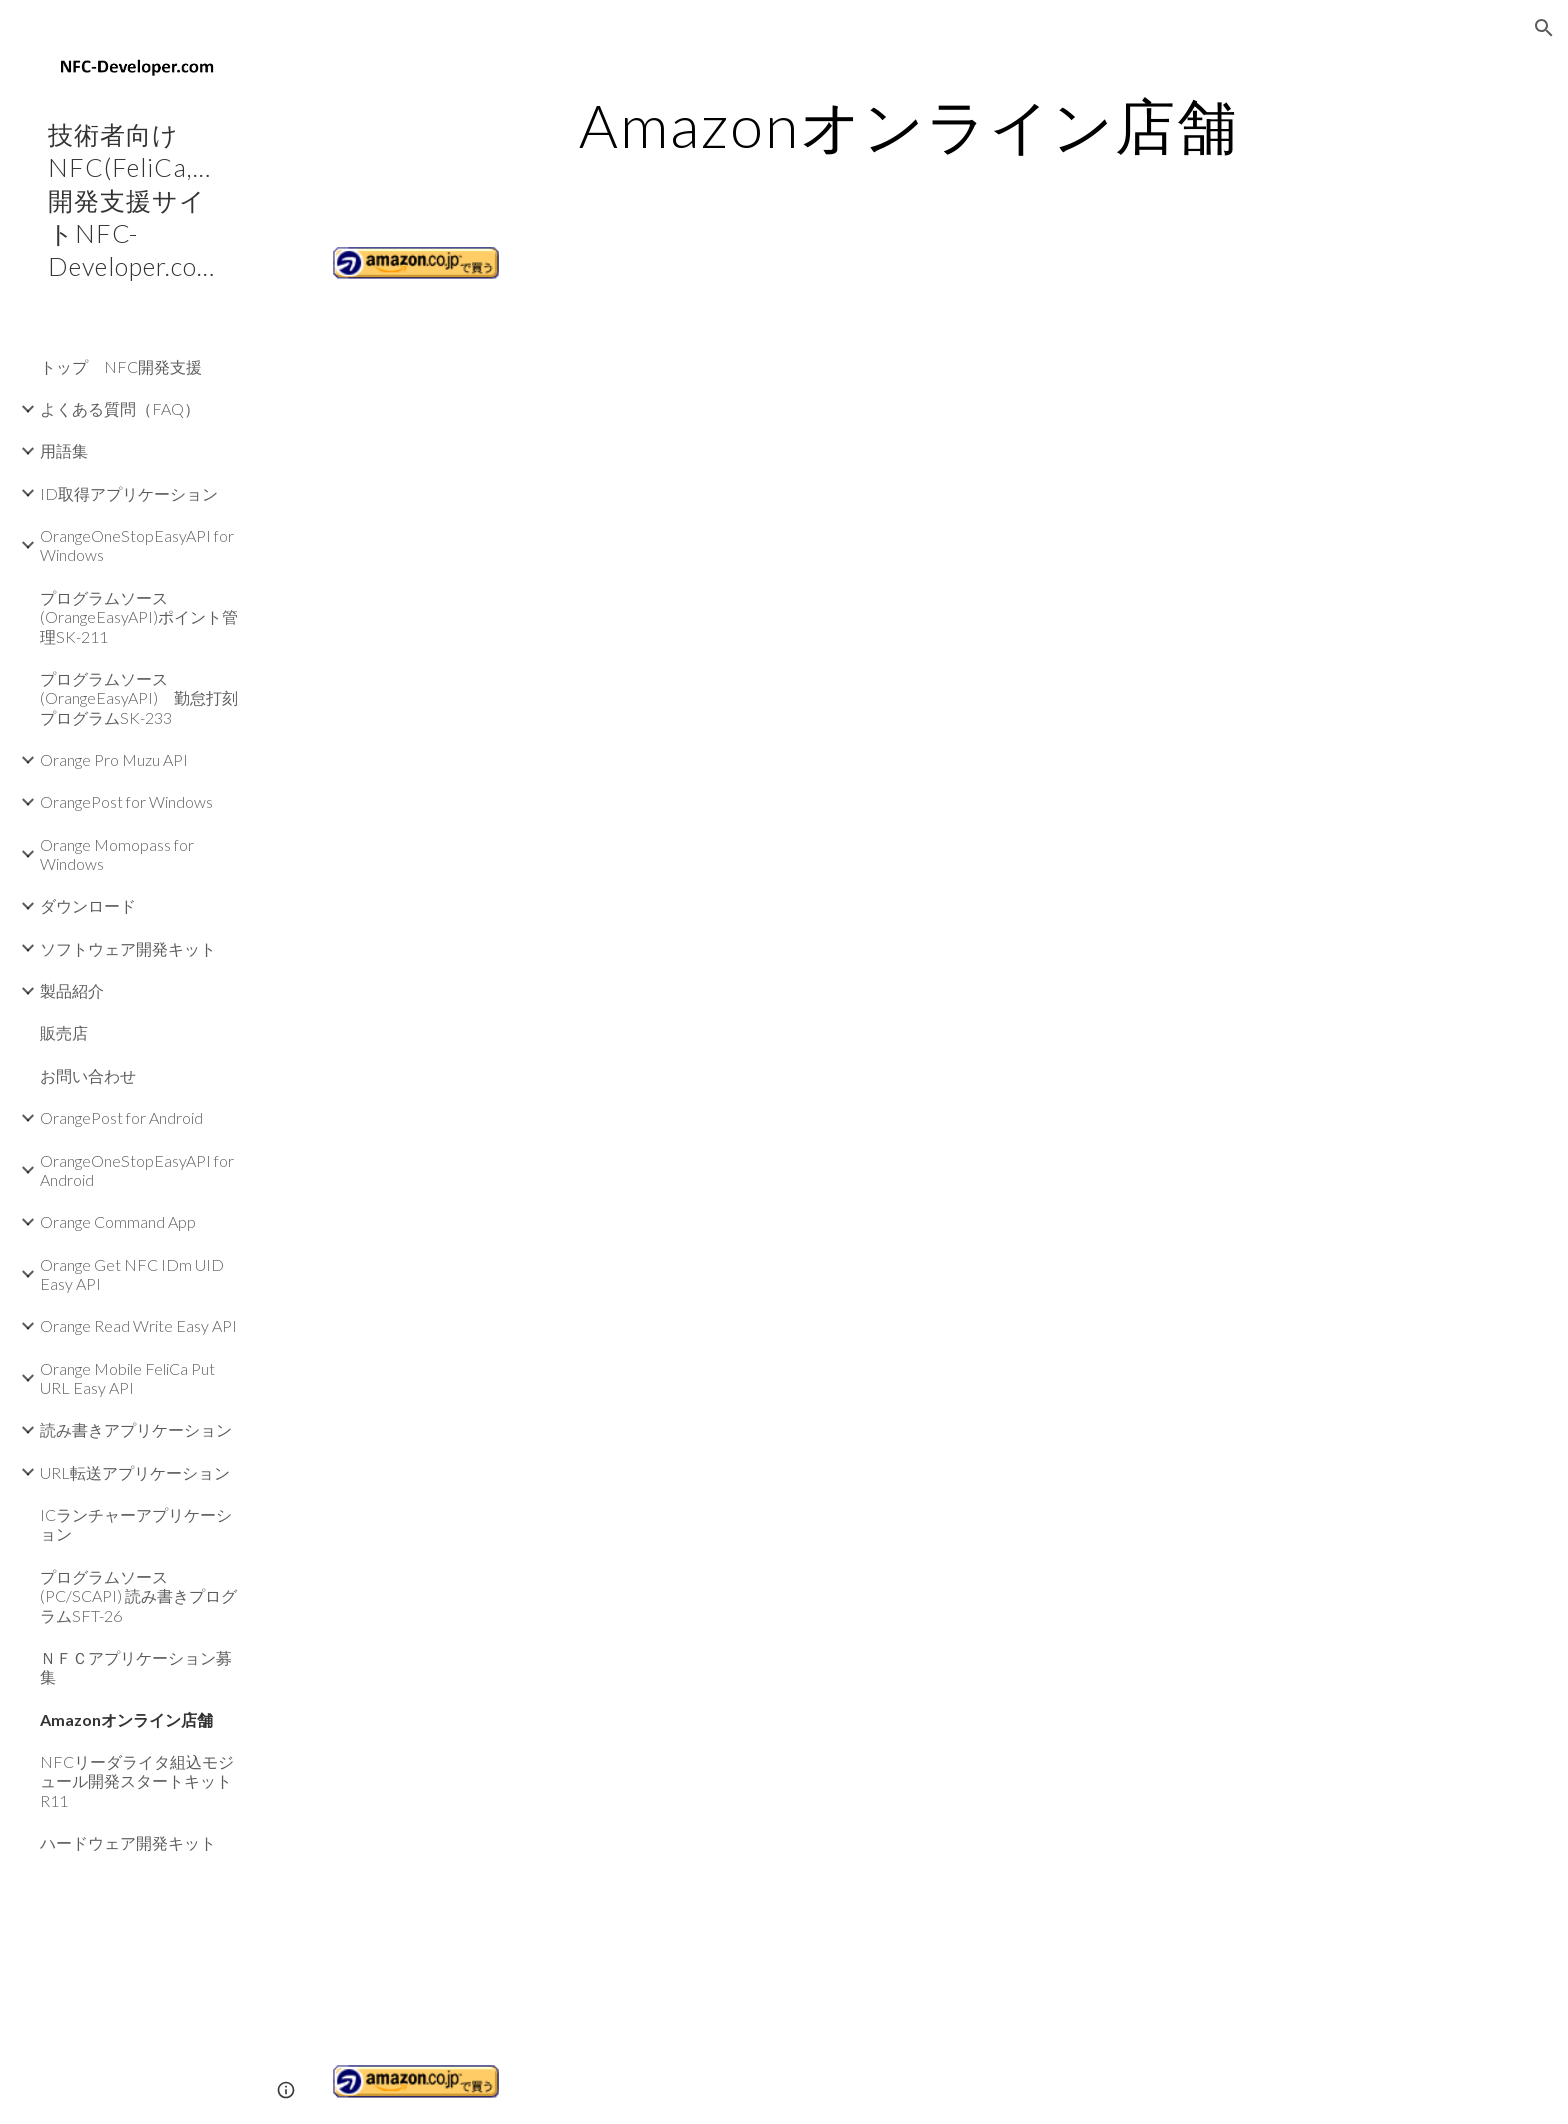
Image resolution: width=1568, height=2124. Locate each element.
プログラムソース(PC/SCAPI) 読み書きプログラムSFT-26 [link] (138, 1596)
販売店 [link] (64, 1032)
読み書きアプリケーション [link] (136, 1429)
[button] (1544, 28)
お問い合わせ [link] (88, 1075)
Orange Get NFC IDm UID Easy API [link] (132, 1274)
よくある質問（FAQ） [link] (120, 408)
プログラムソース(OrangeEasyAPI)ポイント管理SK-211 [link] (139, 617)
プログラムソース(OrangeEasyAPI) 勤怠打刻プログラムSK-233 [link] (139, 698)
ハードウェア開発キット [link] (128, 1842)
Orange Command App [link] (118, 1221)
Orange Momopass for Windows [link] (117, 854)
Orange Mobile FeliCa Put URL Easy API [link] (127, 1378)
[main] (909, 125)
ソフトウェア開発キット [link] (128, 948)
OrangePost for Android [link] (121, 1117)
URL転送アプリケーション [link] (135, 1472)
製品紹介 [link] (72, 990)
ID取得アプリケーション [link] (129, 493)
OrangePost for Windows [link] (126, 801)
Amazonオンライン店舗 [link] (126, 1719)
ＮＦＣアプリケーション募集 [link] (136, 1667)
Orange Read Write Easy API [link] (138, 1325)
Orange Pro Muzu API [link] (114, 759)
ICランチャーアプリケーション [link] (136, 1524)
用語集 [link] (64, 450)
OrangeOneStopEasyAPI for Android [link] (137, 1170)
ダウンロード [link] (88, 905)
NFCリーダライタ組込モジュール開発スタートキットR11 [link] (137, 1781)
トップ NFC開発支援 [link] (121, 366)
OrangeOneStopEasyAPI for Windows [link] (137, 545)
